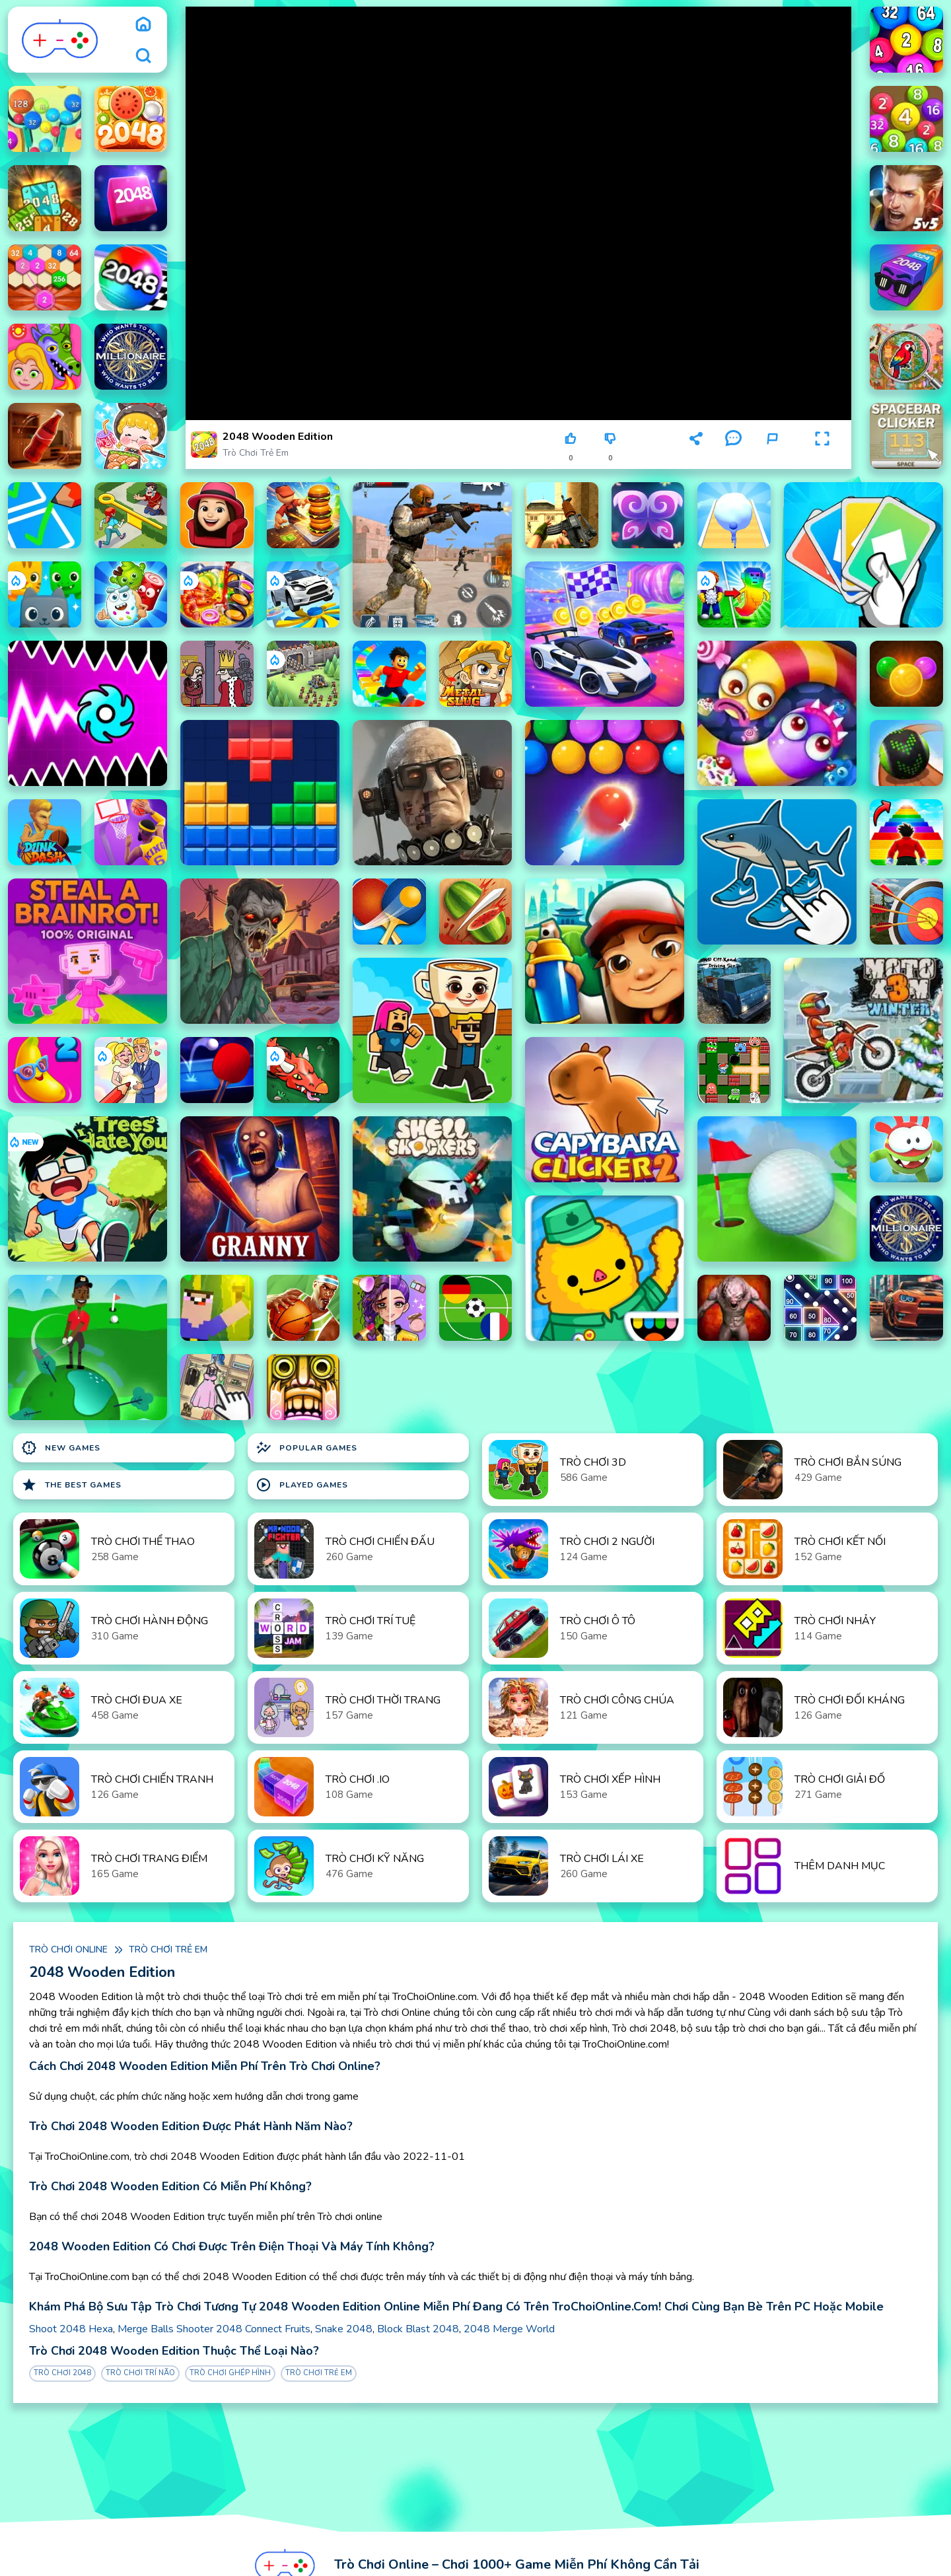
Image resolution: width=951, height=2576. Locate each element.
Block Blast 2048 (418, 2329)
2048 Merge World (509, 2329)
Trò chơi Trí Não (140, 2373)
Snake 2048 (343, 2329)
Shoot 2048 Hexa (71, 2329)
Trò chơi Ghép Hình (230, 2373)
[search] (143, 55)
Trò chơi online (68, 1949)
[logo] (60, 39)
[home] (143, 24)
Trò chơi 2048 (62, 2373)
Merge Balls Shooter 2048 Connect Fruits (214, 2329)
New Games (60, 1448)
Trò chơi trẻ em (256, 453)
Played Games (302, 1485)
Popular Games (306, 1448)
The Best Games (71, 1485)
